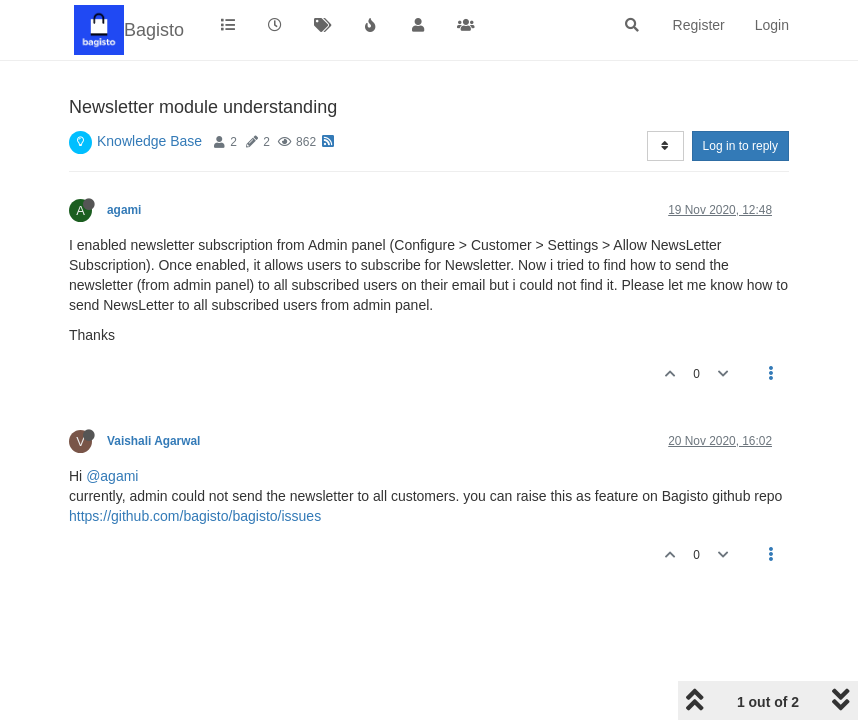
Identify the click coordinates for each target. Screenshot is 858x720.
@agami (112, 476)
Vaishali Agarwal (153, 441)
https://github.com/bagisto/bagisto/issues (195, 516)
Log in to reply (740, 146)
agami (124, 210)
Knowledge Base (149, 141)
